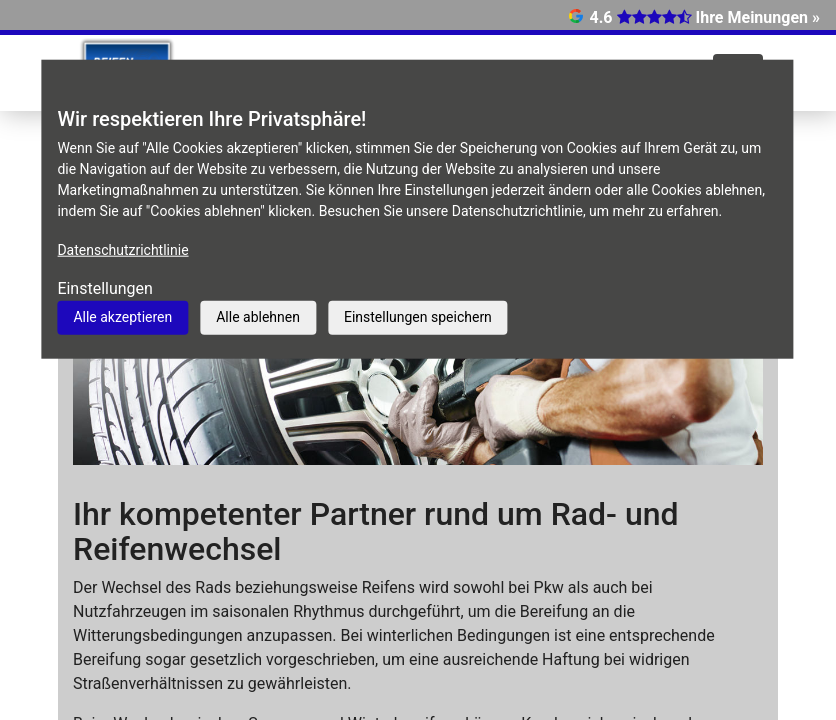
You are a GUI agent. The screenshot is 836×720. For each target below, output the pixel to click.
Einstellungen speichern (418, 317)
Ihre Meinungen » (758, 17)
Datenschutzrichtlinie (122, 250)
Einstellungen (105, 288)
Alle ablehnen (258, 317)
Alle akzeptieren (122, 317)
